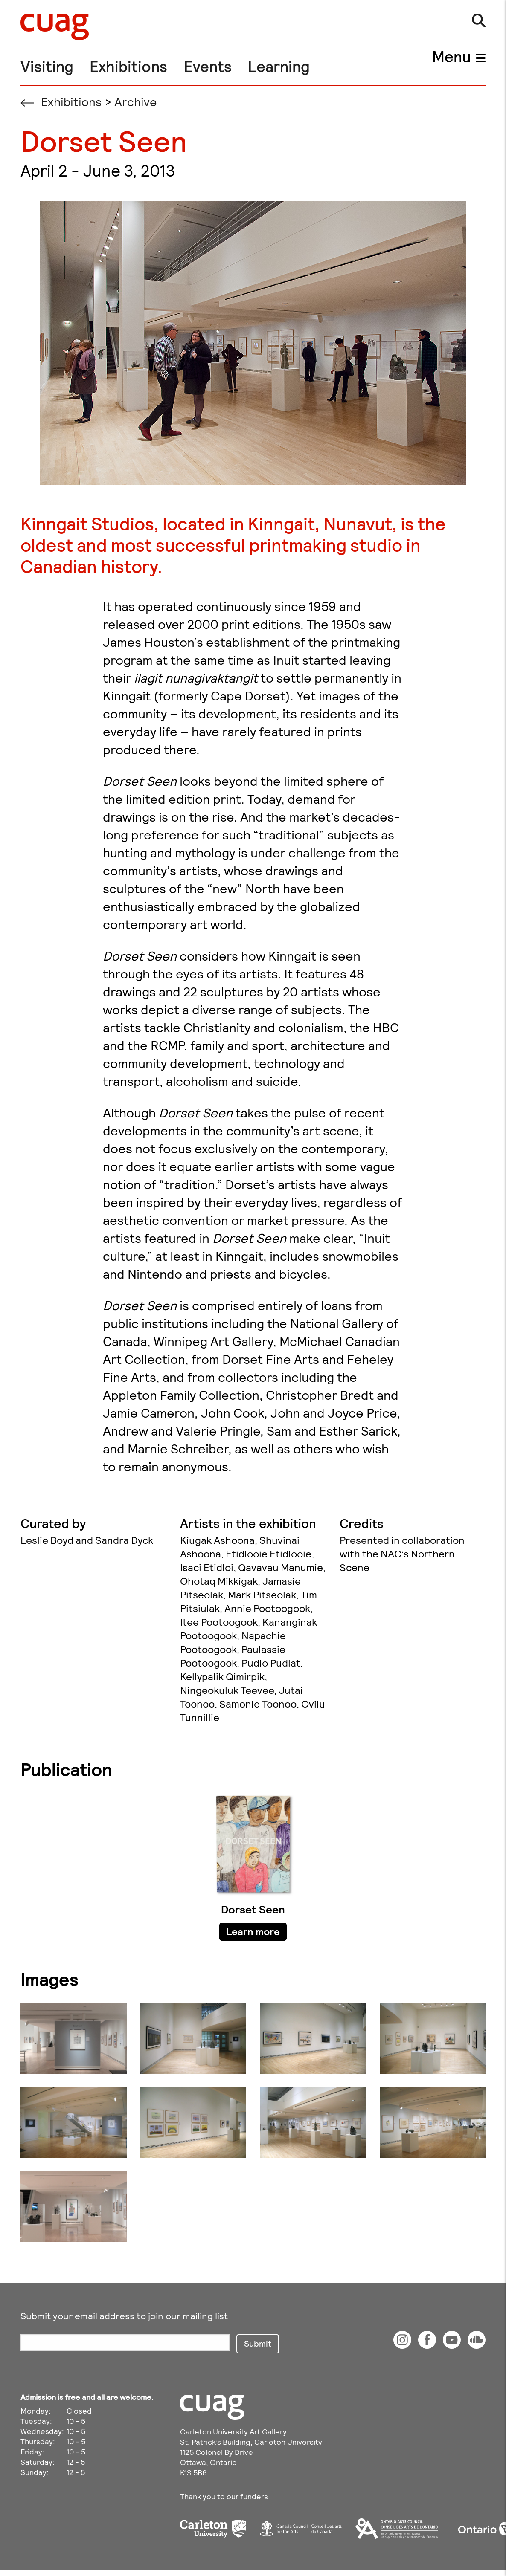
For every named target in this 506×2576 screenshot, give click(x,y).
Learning (279, 66)
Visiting (46, 66)
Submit (257, 2343)
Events (208, 66)
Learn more (253, 1931)
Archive (135, 101)
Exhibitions (128, 66)
